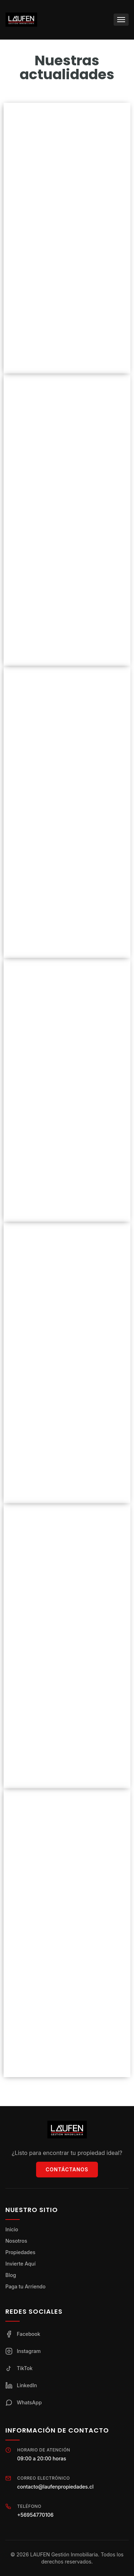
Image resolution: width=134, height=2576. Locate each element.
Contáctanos (67, 2169)
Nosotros (16, 2241)
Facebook (22, 2334)
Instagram (23, 2351)
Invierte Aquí (20, 2264)
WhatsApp (23, 2402)
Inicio (11, 2229)
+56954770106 (35, 2515)
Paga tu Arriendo (25, 2286)
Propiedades (20, 2252)
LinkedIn (21, 2385)
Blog (10, 2275)
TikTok (19, 2368)
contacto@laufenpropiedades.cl (55, 2487)
